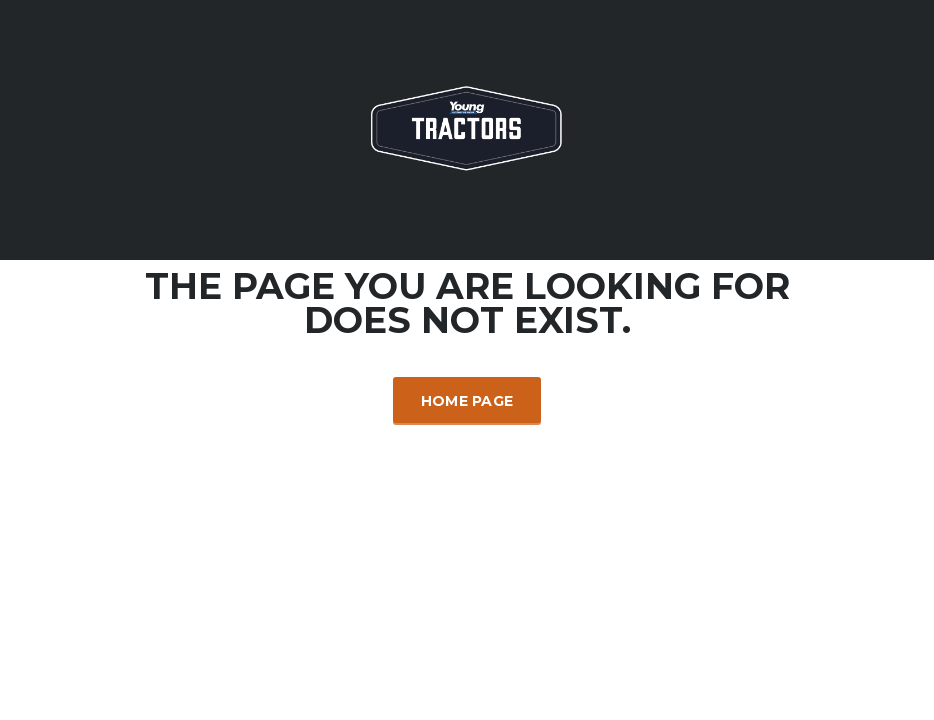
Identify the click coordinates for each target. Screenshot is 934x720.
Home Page (467, 401)
